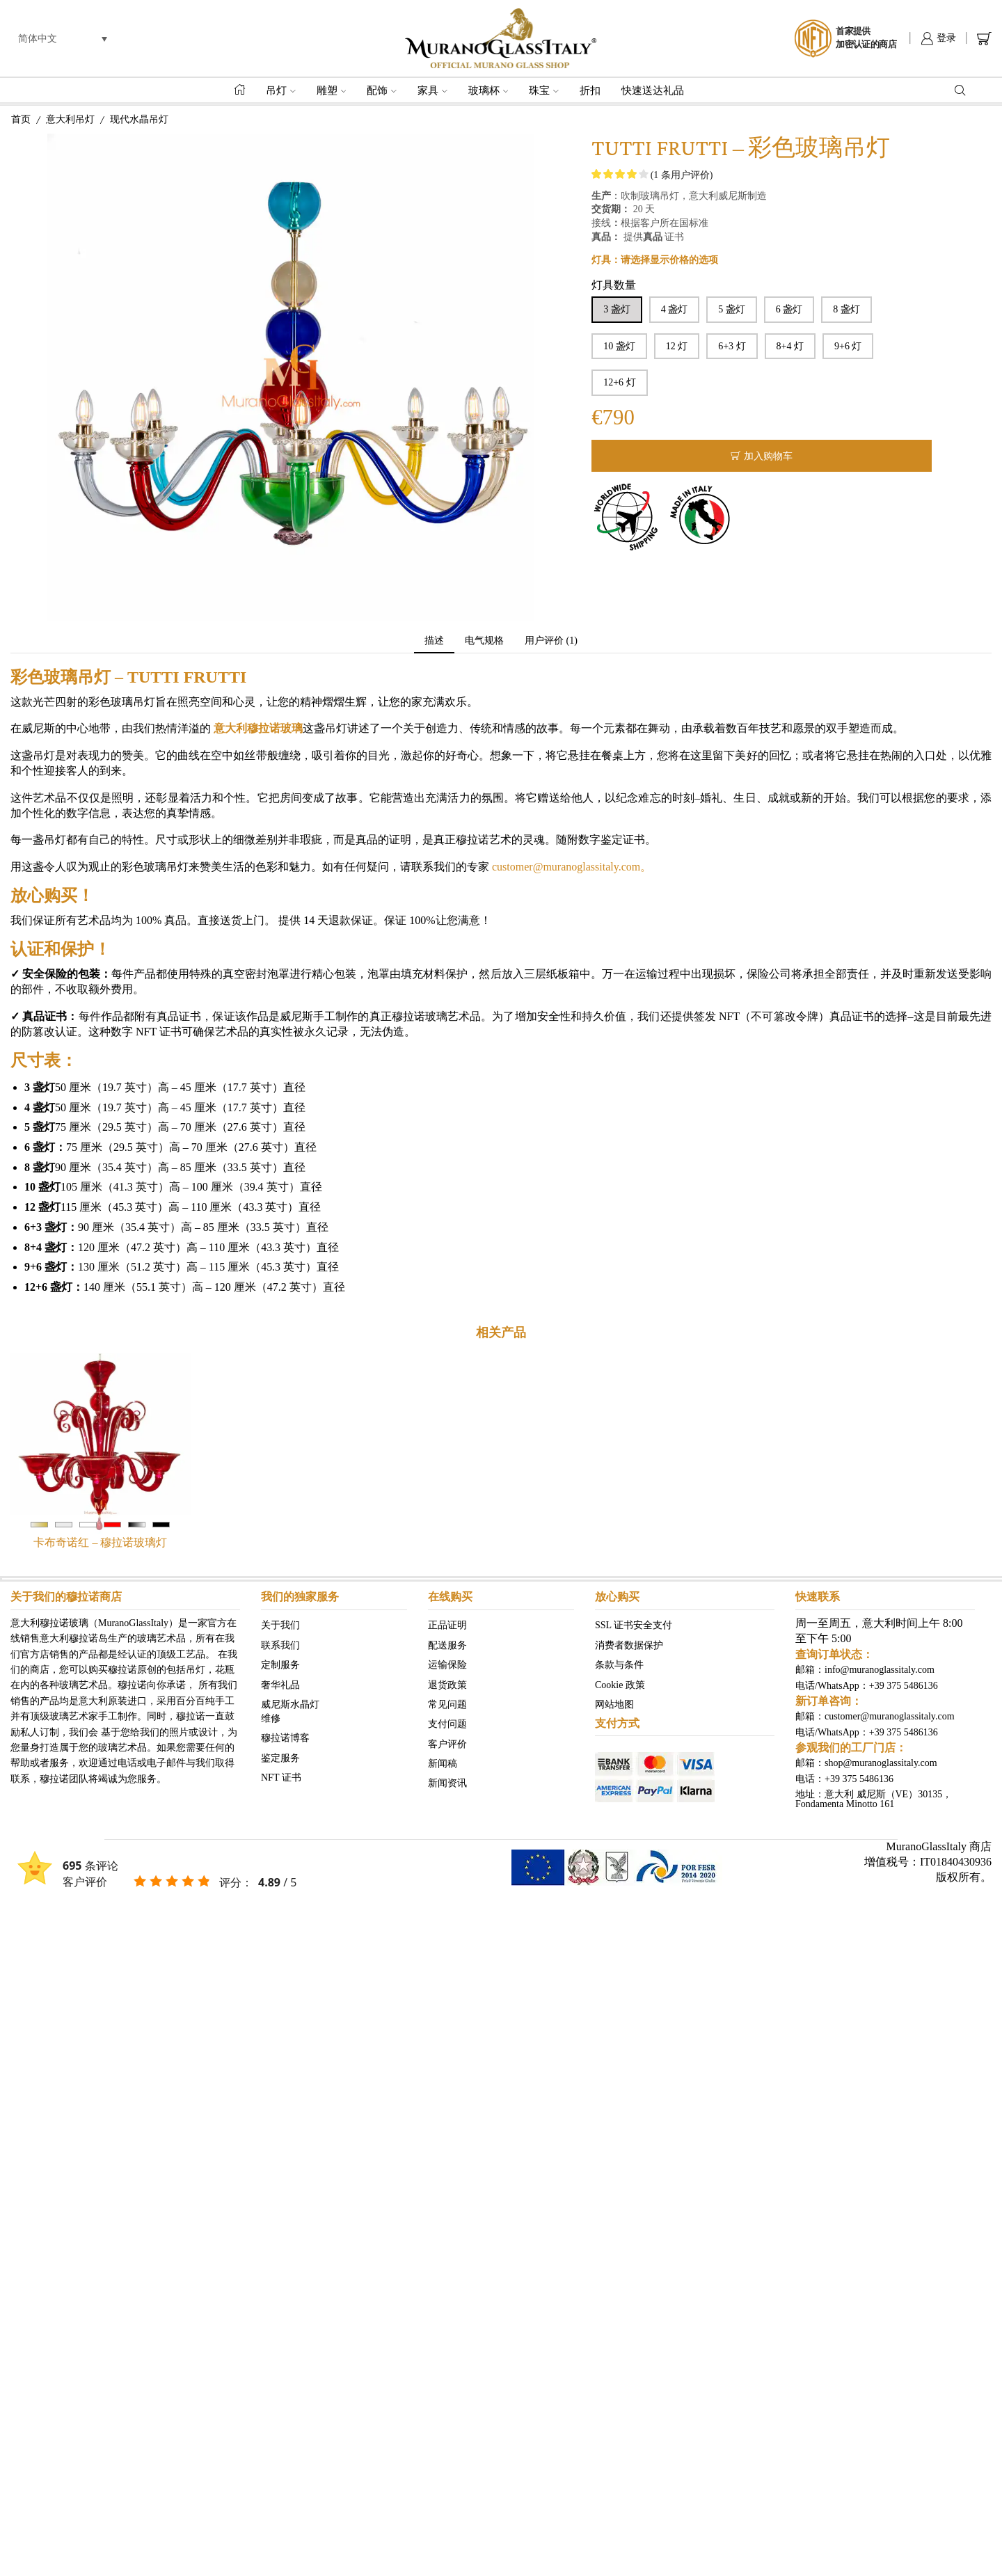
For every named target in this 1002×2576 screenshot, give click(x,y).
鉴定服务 (280, 1757)
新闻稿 (442, 1763)
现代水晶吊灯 (139, 119)
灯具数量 (613, 285)
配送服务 (447, 1644)
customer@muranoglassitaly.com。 (570, 867)
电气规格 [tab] (484, 640)
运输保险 (447, 1665)
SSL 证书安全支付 (633, 1625)
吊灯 (281, 90)
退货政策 (447, 1684)
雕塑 (332, 90)
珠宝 (544, 90)
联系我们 (280, 1644)
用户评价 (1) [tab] (551, 640)
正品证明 (447, 1625)
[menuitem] (62, 38)
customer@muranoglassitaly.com (890, 1716)
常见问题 (447, 1704)
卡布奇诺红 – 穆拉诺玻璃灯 (100, 1542)
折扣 (590, 90)
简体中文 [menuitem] (37, 38)
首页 (21, 119)
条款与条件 (619, 1665)
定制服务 (280, 1665)
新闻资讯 (447, 1783)
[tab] (434, 641)
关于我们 (280, 1625)
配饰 (382, 90)
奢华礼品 (280, 1684)
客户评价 (447, 1743)
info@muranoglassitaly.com (880, 1669)
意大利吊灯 (70, 119)
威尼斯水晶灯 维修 (290, 1711)
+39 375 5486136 (903, 1685)
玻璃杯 (488, 90)
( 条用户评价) (682, 175)
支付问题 (447, 1724)
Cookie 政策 (620, 1684)
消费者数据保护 (629, 1644)
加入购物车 (768, 455)
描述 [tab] (434, 640)
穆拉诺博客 (285, 1738)
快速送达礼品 (652, 90)
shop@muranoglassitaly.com (881, 1763)
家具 (432, 90)
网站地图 (614, 1704)
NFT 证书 (281, 1777)
